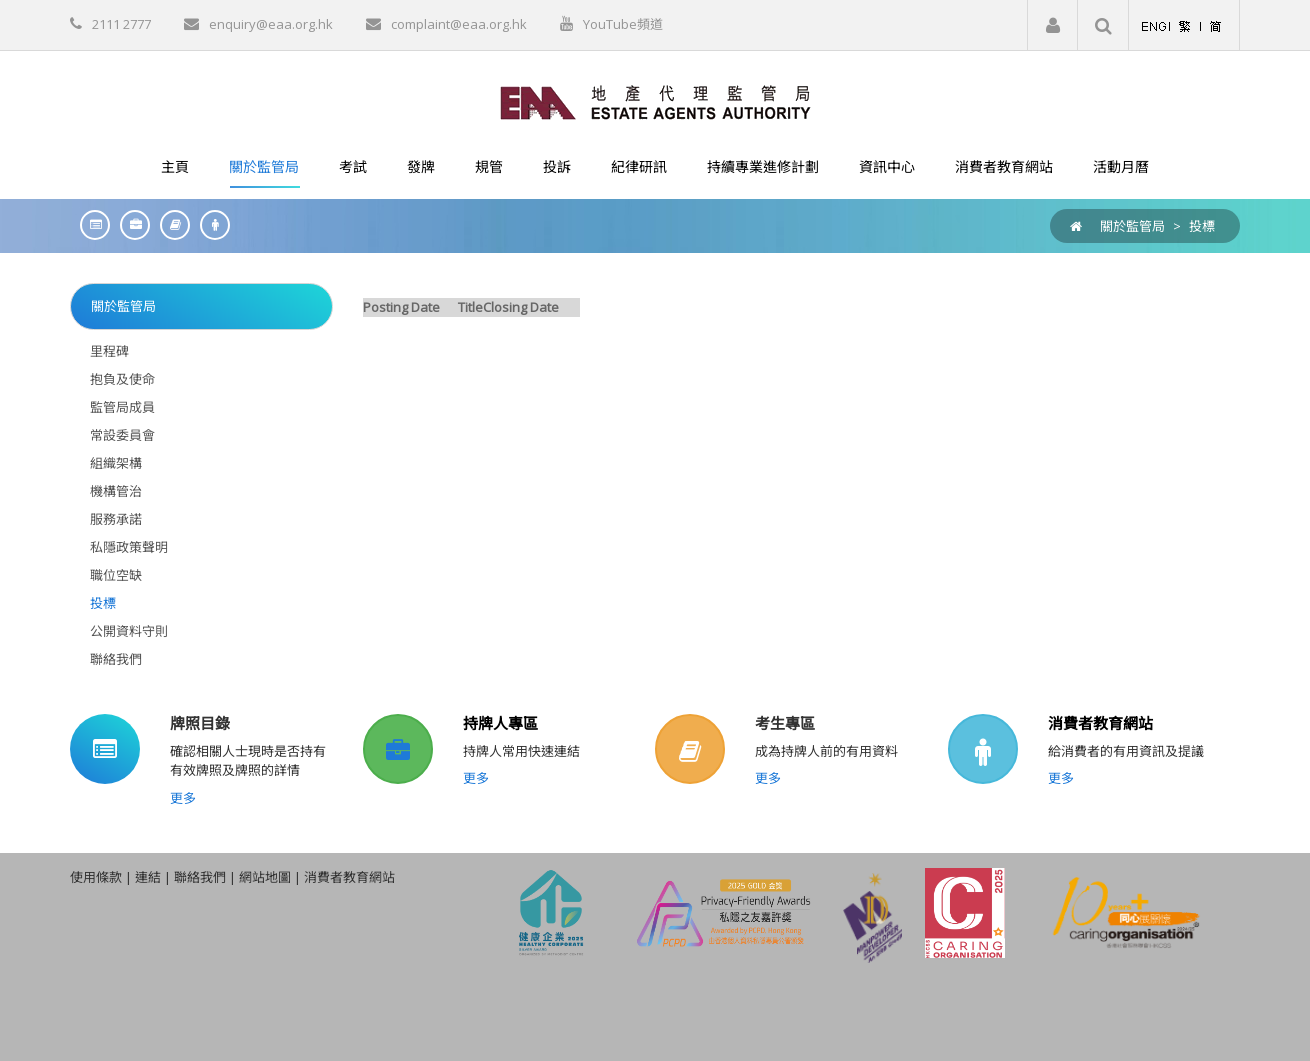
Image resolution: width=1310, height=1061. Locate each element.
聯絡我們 (200, 877)
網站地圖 (265, 877)
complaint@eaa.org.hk (459, 24)
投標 (1202, 226)
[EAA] (655, 101)
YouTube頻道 (623, 24)
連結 (148, 877)
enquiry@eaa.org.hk (271, 24)
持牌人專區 (500, 723)
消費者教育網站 (1100, 723)
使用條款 (96, 877)
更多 (183, 798)
